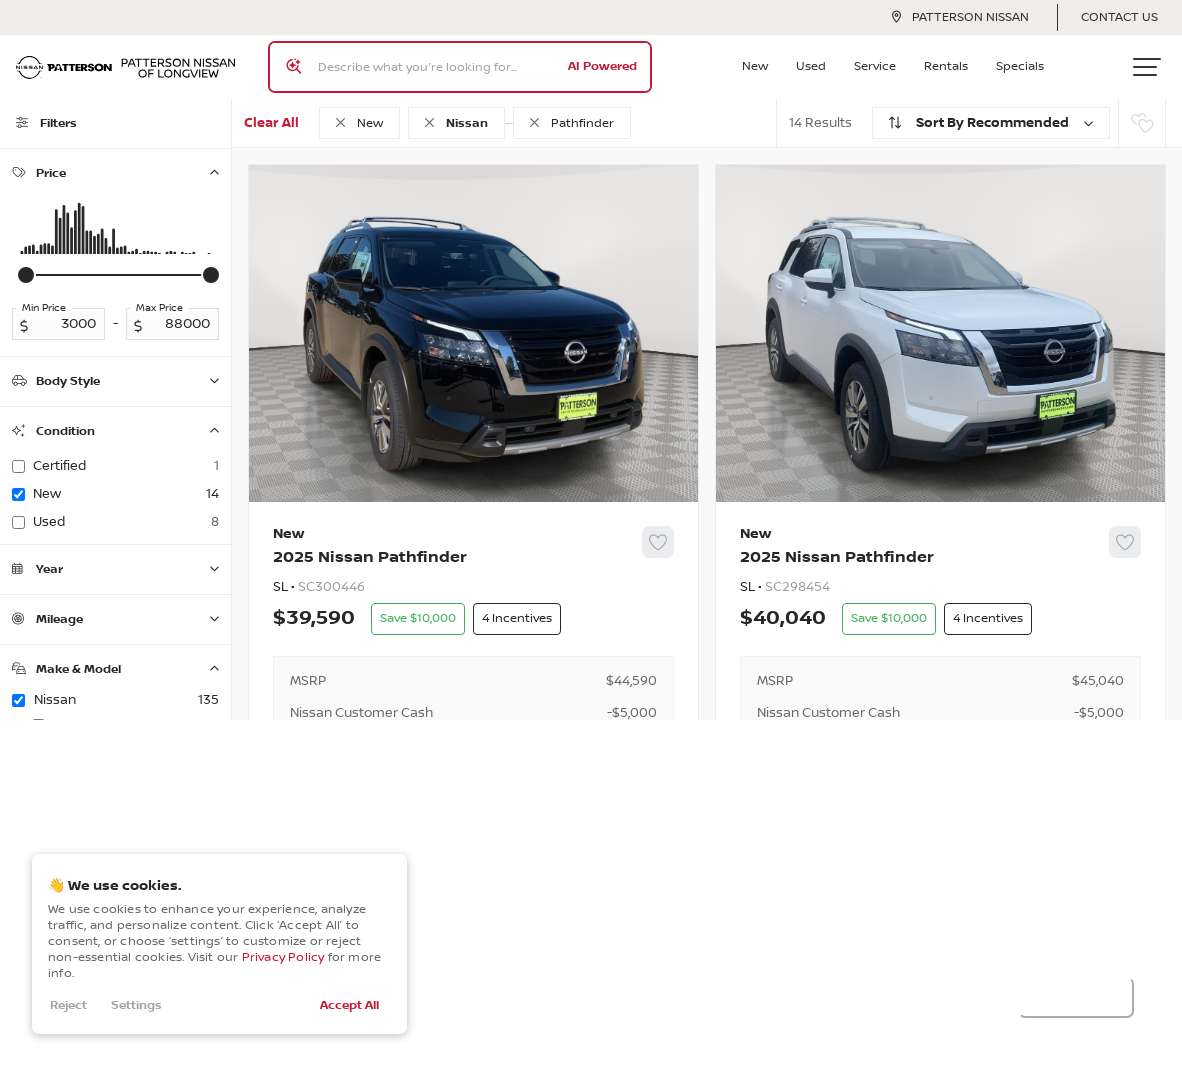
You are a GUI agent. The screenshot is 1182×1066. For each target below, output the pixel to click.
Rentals (946, 66)
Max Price (159, 308)
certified (126, 466)
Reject (68, 1005)
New (755, 66)
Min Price (44, 308)
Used (811, 66)
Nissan (126, 700)
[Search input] (460, 67)
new (126, 494)
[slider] (26, 275)
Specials (1020, 66)
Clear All (271, 123)
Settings (136, 1005)
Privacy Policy (283, 957)
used (126, 522)
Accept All (349, 1005)
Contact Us (1119, 17)
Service (875, 66)
